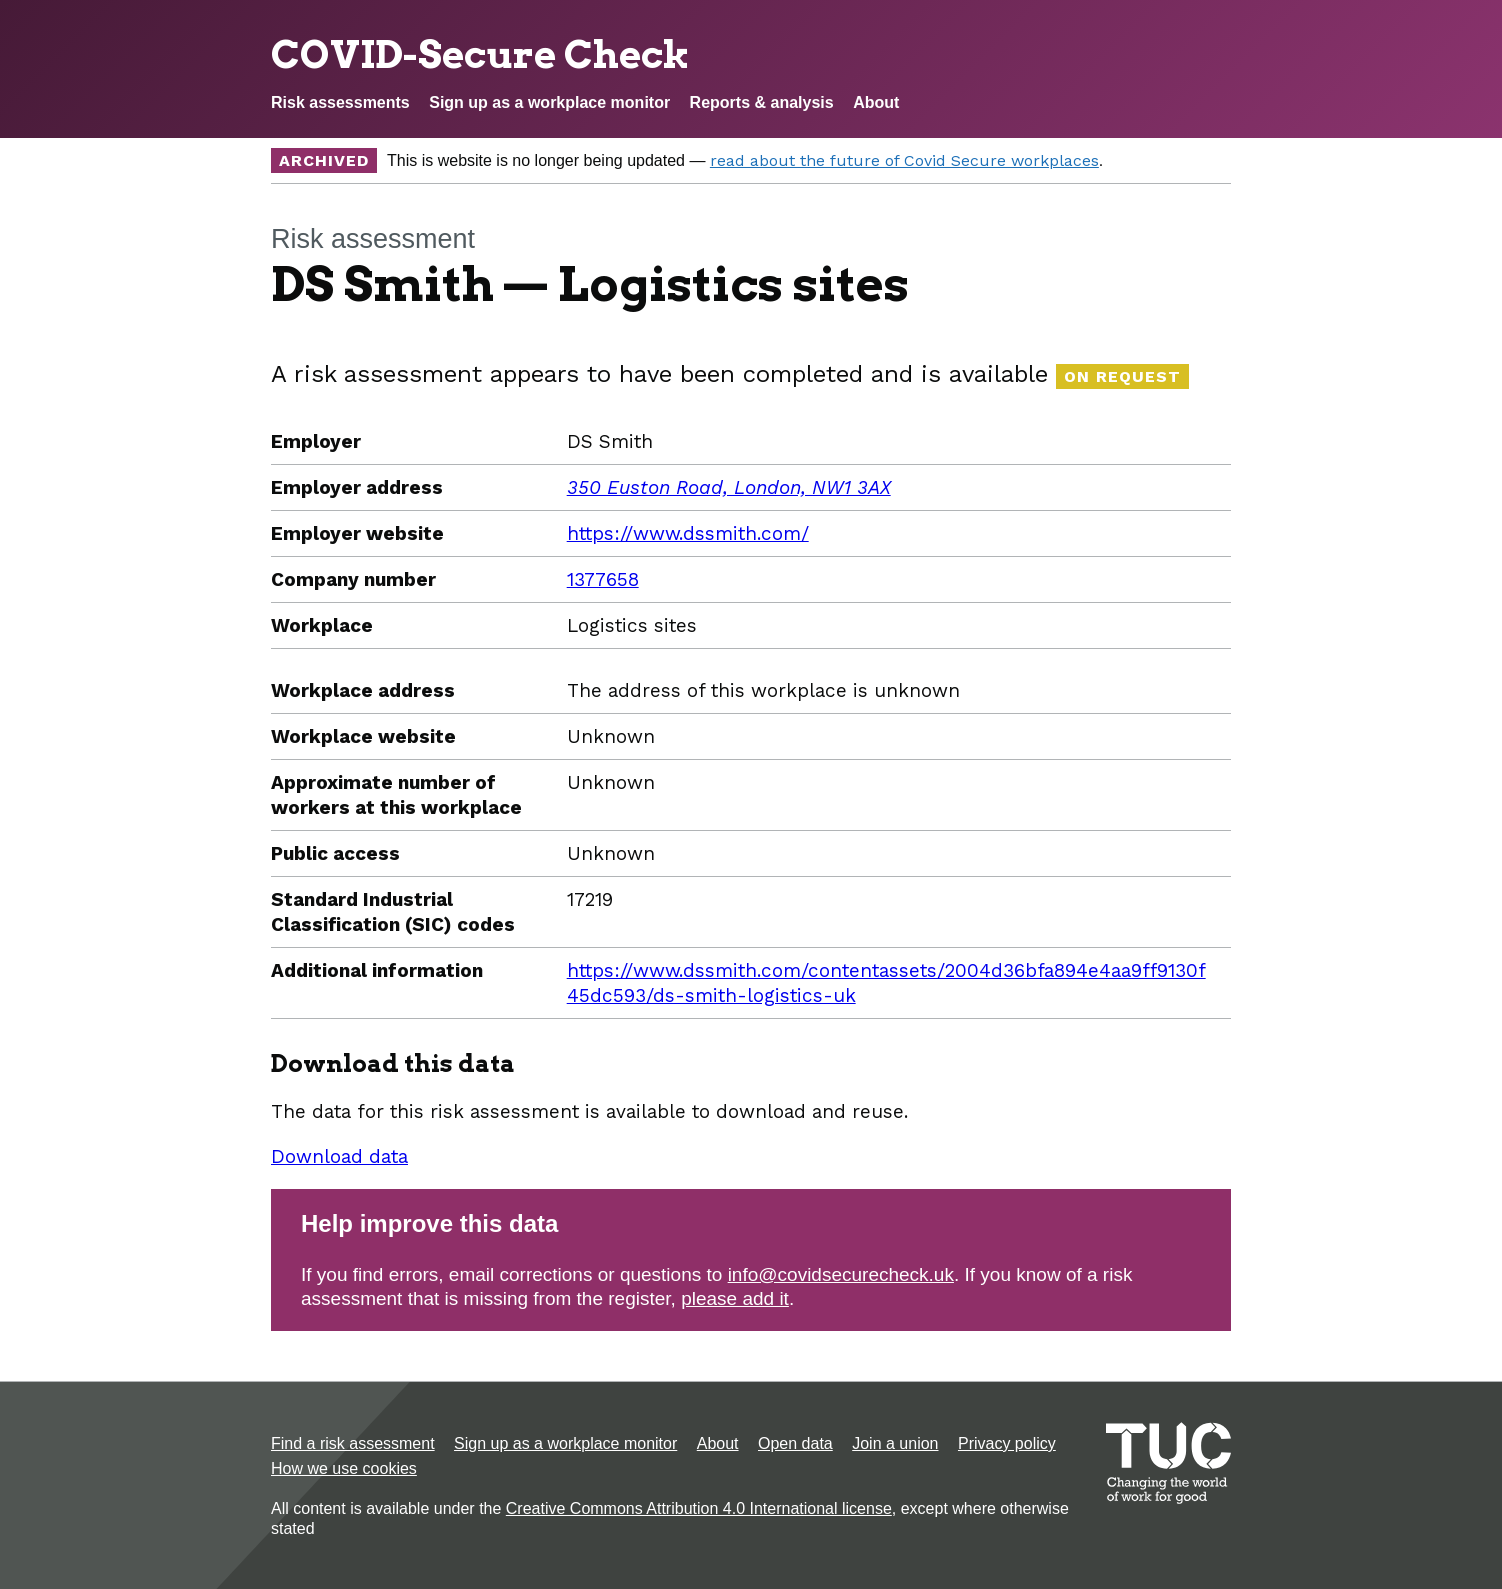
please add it (735, 1298)
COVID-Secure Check (480, 54)
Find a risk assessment (353, 1443)
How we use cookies (344, 1468)
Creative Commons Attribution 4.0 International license (699, 1508)
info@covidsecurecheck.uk (841, 1274)
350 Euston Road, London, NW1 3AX (729, 487)
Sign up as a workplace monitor (549, 102)
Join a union (895, 1443)
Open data (795, 1443)
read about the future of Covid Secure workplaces (904, 160)
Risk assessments (340, 102)
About (876, 102)
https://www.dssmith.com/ (688, 533)
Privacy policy (1007, 1443)
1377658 (603, 579)
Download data (339, 1156)
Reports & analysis (762, 102)
